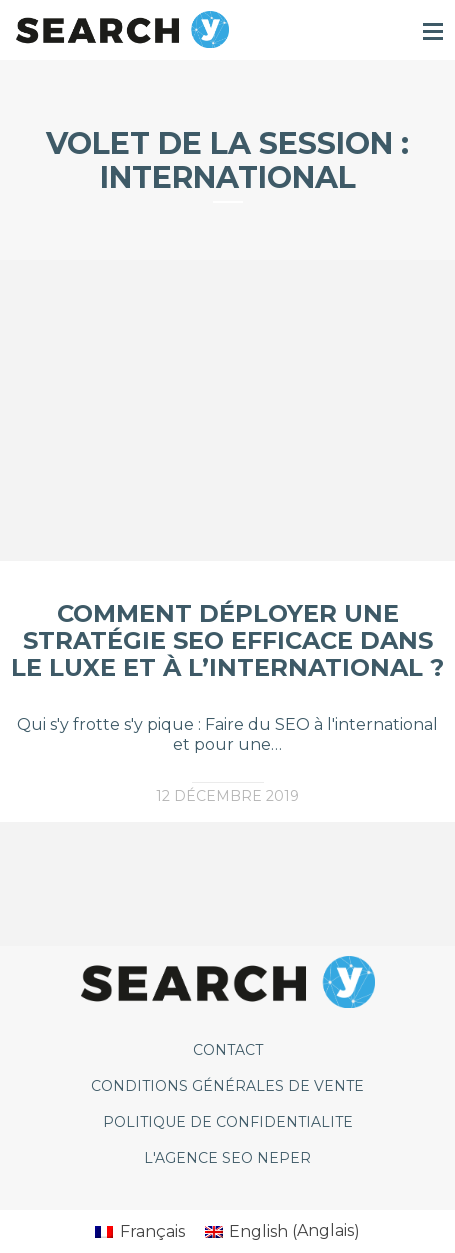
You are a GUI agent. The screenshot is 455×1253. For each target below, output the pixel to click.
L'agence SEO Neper (227, 1158)
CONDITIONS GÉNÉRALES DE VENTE (227, 1086)
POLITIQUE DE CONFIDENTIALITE (228, 1122)
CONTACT (228, 1050)
